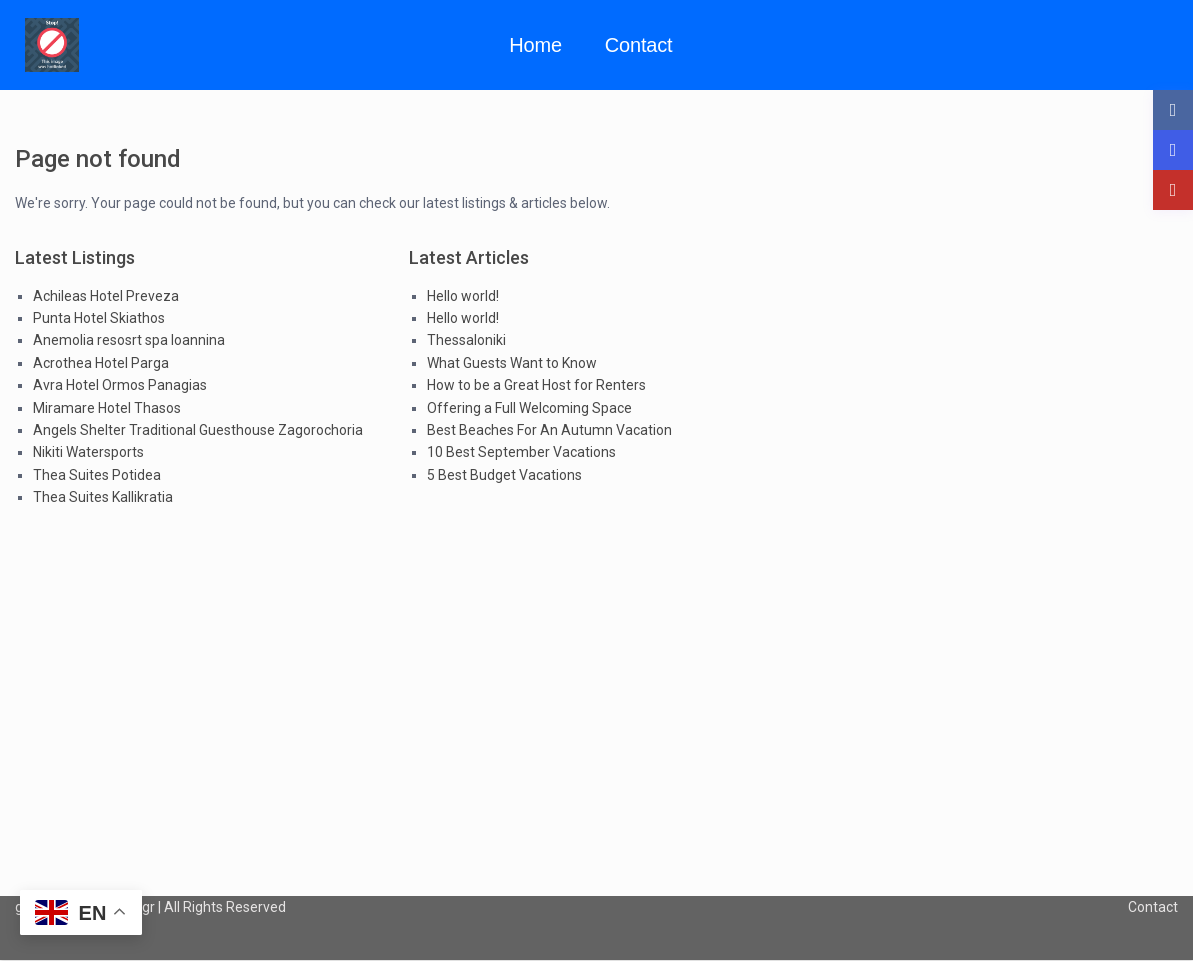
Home (535, 45)
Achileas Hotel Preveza (106, 296)
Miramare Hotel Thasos (107, 408)
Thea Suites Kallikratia (103, 497)
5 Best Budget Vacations (504, 475)
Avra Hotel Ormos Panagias (120, 385)
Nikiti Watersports (88, 452)
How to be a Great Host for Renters (536, 385)
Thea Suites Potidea (97, 475)
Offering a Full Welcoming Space (529, 408)
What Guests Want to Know (512, 363)
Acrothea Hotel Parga (101, 363)
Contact (639, 45)
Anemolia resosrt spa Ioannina (129, 340)
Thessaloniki (466, 340)
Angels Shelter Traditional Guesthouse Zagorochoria (198, 430)
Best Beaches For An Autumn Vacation (549, 430)
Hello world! (463, 296)
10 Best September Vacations (521, 452)
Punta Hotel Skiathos (99, 318)
